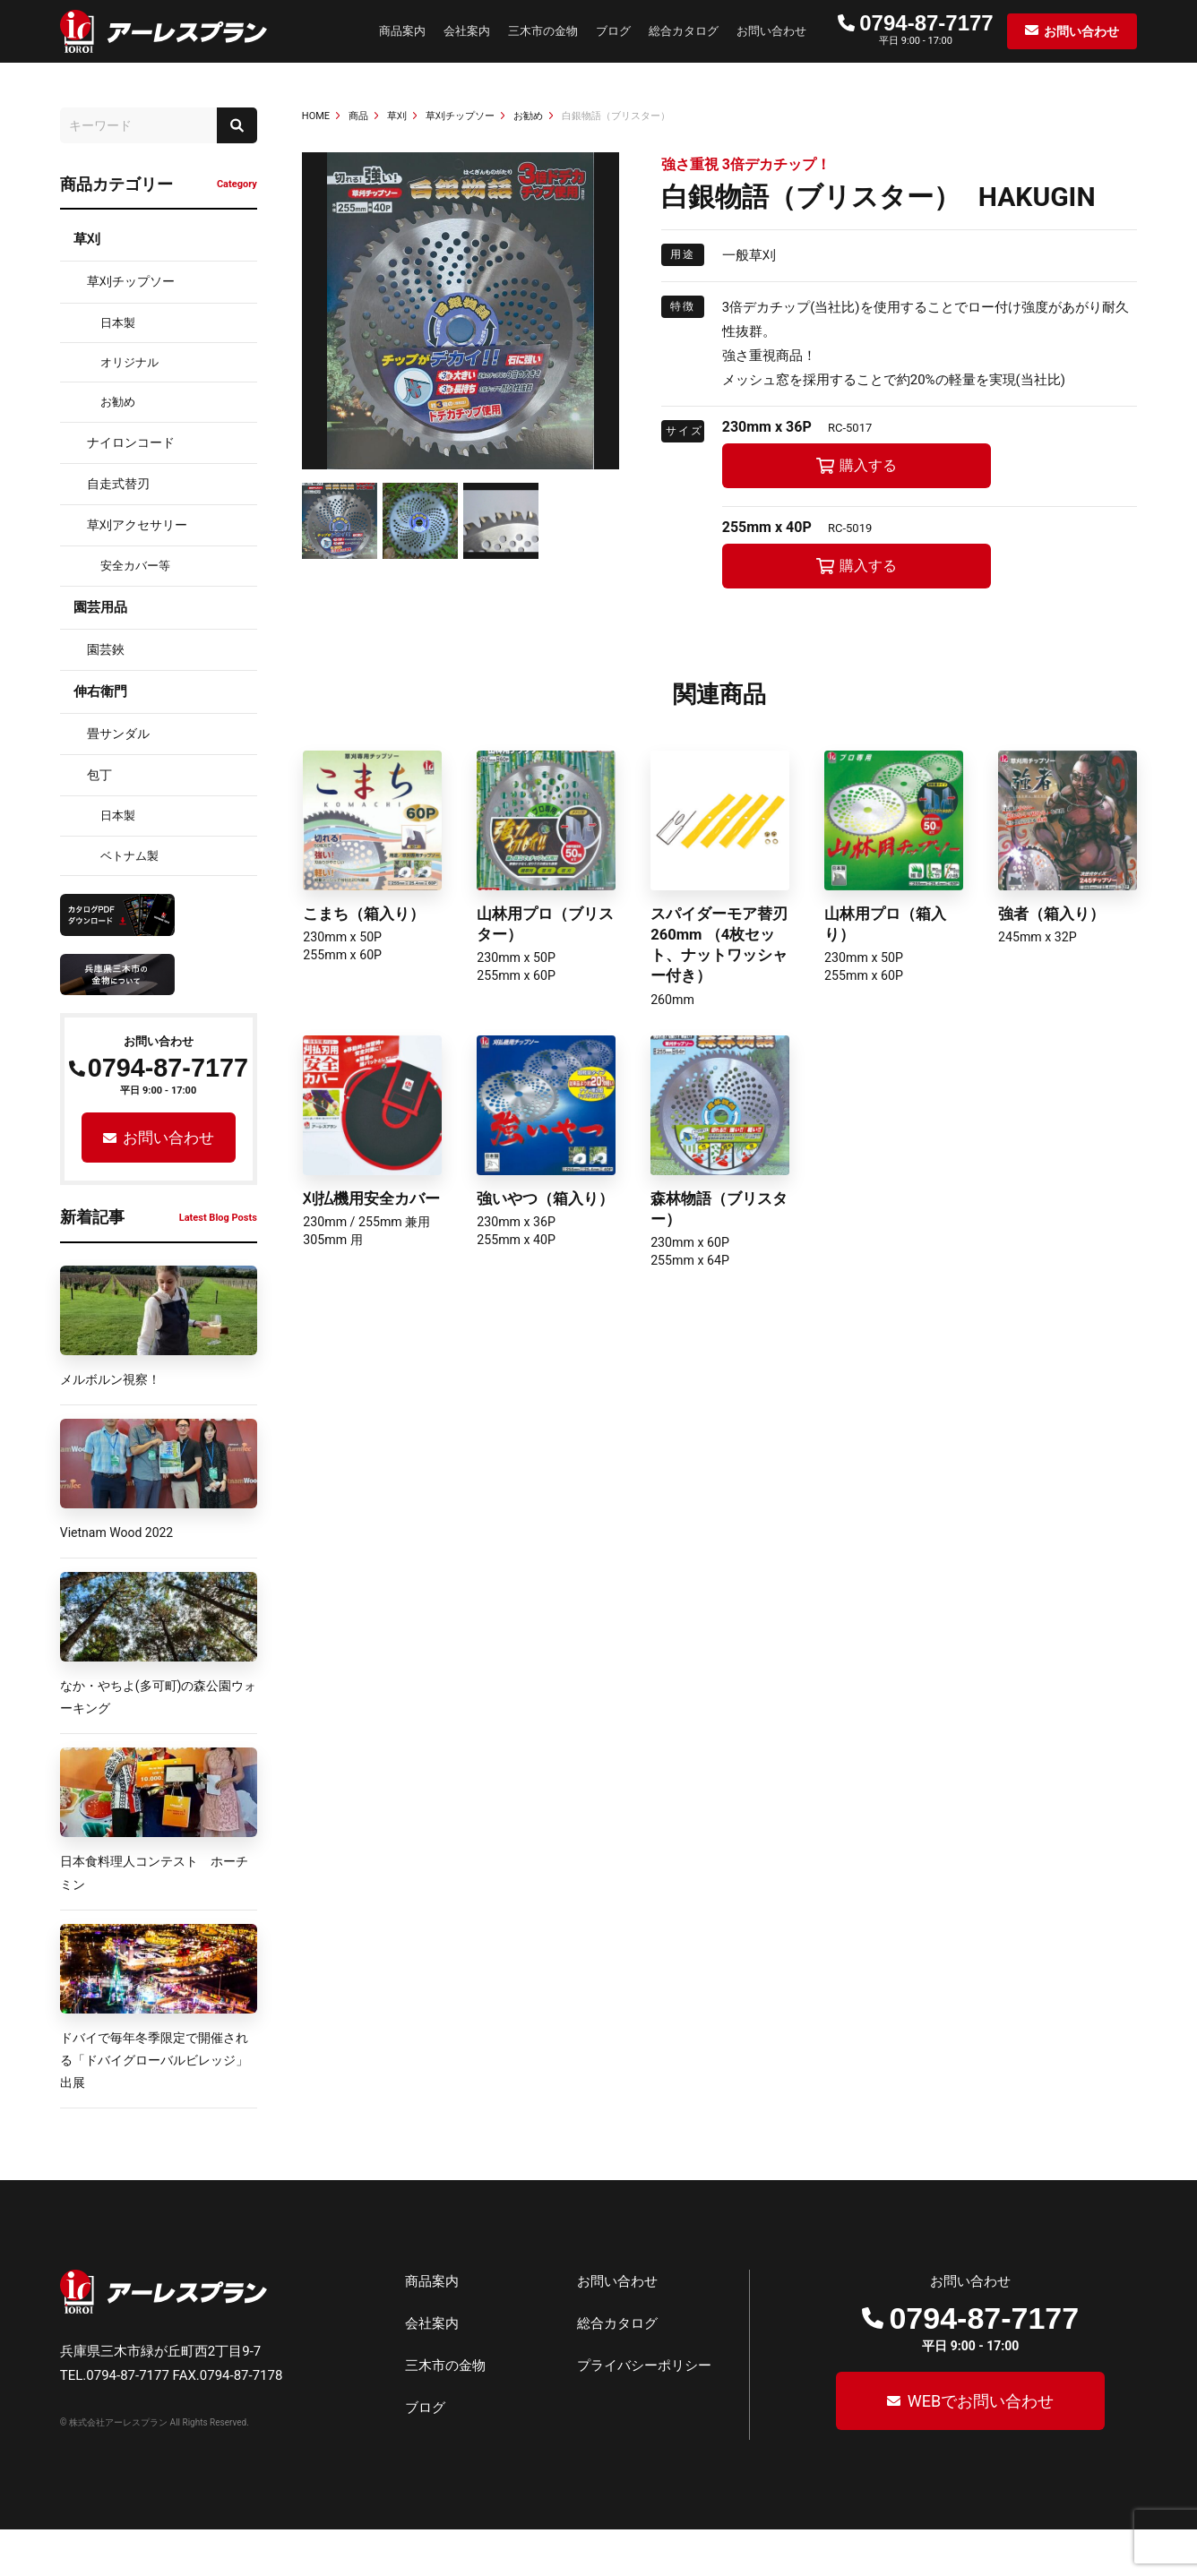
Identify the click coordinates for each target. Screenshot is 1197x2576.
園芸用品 (100, 607)
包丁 (99, 775)
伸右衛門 (100, 691)
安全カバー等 (135, 565)
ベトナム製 (129, 856)
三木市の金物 (543, 31)
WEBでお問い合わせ (978, 2447)
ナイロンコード (131, 442)
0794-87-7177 (926, 22)
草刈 (86, 239)
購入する (868, 465)
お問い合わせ (771, 31)
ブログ (613, 31)
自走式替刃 (118, 484)
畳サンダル (118, 733)
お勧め (117, 401)
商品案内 (402, 31)
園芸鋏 (106, 649)
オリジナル (129, 362)
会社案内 (466, 31)
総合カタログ (684, 31)
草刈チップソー (131, 281)
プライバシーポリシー (644, 2412)
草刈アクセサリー (137, 525)
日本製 (117, 323)
